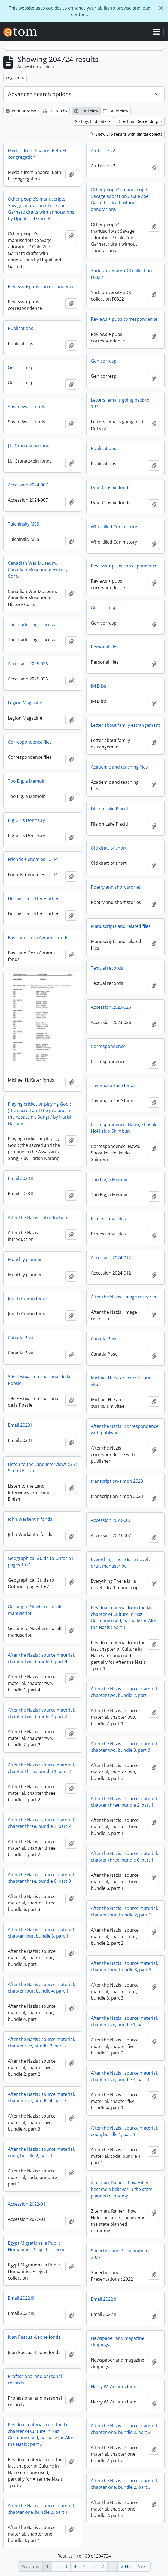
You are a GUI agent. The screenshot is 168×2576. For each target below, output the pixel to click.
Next (142, 2566)
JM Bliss (98, 686)
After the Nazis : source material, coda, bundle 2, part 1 (41, 2152)
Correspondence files (30, 742)
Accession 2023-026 (111, 1007)
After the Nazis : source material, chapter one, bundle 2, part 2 (124, 2429)
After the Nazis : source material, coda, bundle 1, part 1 (124, 2131)
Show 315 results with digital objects (126, 134)
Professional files (108, 1219)
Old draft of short (109, 848)
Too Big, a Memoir (26, 781)
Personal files (104, 647)
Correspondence (108, 1046)
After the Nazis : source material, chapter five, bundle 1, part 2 (124, 2021)
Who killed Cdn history (114, 527)
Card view (86, 110)
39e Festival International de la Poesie (39, 1380)
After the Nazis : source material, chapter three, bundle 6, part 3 (41, 1878)
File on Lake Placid (109, 809)
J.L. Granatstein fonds (30, 446)
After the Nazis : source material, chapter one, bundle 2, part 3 (124, 2484)
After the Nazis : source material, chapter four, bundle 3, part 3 (124, 1966)
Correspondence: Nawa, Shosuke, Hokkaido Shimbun (125, 1128)
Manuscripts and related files (121, 926)
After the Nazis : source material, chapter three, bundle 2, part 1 (124, 1802)
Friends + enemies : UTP (32, 859)
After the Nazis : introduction (37, 1217)
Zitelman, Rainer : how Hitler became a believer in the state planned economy (121, 2189)
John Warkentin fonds (30, 1519)
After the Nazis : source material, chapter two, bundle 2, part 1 (124, 1692)
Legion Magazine (25, 703)
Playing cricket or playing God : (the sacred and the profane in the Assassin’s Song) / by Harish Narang (40, 1113)
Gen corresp (104, 361)
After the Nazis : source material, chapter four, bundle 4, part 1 (41, 1987)
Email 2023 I (20, 1425)
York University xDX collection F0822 (121, 274)
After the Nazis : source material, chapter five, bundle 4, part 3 (41, 2097)
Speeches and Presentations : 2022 (121, 2254)
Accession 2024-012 (111, 1258)
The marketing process (31, 624)
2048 (126, 2566)
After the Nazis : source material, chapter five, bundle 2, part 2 (41, 2042)
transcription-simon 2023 (117, 1481)
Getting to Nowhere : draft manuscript (35, 1610)
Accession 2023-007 (111, 1520)
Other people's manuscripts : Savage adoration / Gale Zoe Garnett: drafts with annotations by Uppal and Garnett (41, 208)
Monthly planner (25, 1259)
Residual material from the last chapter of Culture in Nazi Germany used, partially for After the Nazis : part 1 (124, 1617)
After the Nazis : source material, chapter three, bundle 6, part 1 (124, 1856)
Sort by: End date (91, 121)
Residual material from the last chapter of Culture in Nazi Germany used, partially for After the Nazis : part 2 (41, 2434)
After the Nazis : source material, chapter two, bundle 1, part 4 (41, 1658)
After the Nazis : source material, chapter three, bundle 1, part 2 (41, 1768)
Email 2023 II (20, 1178)
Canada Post (21, 1338)
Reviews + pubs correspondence (41, 286)
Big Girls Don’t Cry (26, 820)
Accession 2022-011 (28, 2204)
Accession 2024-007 (28, 485)
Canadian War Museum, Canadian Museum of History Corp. (38, 569)
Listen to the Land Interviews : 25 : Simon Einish (42, 1467)
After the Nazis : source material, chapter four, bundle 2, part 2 (124, 1911)
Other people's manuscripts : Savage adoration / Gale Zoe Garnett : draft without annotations (121, 199)
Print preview (21, 110)
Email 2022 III (21, 2298)
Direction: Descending (138, 121)
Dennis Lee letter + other (33, 898)
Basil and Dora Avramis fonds (38, 938)
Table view (115, 110)
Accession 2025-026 (28, 664)
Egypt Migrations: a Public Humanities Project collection (38, 2246)
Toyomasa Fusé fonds (113, 1085)
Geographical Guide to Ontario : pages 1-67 (40, 1561)
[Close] (161, 7)
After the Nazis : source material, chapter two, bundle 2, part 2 (41, 1713)
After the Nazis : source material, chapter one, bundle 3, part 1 (41, 2509)
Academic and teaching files (119, 767)
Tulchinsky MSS (23, 524)
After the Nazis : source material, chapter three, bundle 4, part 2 (41, 1823)
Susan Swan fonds (26, 407)
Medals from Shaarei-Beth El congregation (37, 154)
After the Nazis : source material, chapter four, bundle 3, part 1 (41, 1932)
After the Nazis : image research (123, 1297)
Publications (20, 328)
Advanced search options (39, 94)
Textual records (107, 968)
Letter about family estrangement (125, 725)
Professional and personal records (35, 2379)
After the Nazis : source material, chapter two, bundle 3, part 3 (124, 1747)
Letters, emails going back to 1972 (120, 403)
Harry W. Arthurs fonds (115, 2387)
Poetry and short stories (116, 887)
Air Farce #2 (103, 151)
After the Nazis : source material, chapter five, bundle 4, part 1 (124, 2076)
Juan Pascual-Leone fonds (34, 2337)
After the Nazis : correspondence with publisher (124, 1429)
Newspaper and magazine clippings (117, 2341)
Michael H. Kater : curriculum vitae (120, 1381)
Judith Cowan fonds (28, 1298)
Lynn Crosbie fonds (110, 488)
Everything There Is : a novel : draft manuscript (120, 1562)
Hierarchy (55, 110)
